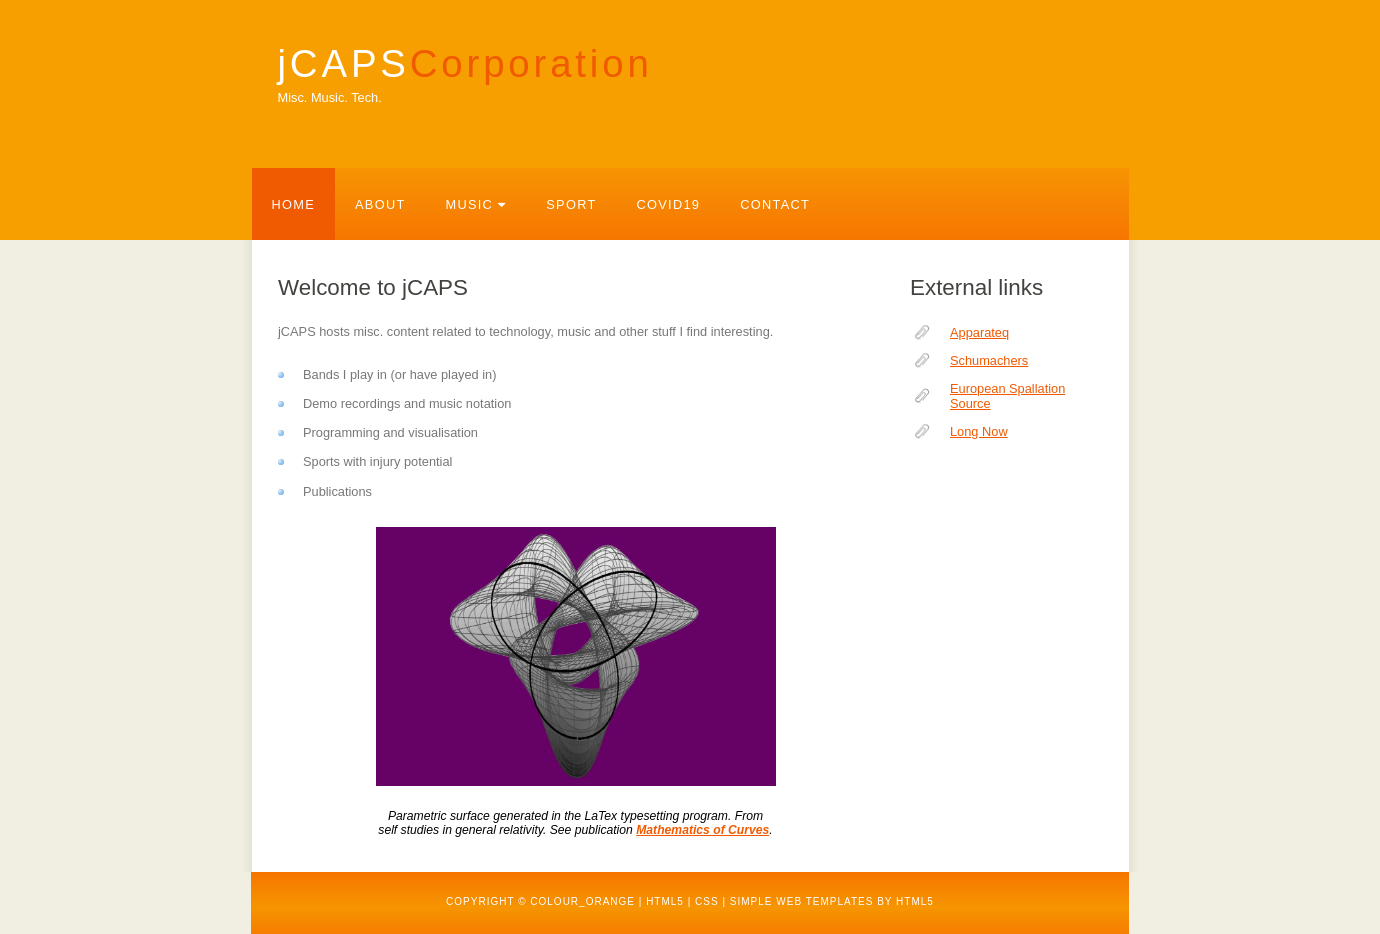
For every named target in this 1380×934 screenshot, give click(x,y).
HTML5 (665, 901)
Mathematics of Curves (702, 830)
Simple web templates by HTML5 (832, 901)
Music (476, 204)
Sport (571, 204)
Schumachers (989, 360)
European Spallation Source (1007, 396)
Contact (775, 204)
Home (294, 204)
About (380, 204)
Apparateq (979, 332)
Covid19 (669, 204)
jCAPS (465, 63)
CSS (707, 901)
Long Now (979, 431)
